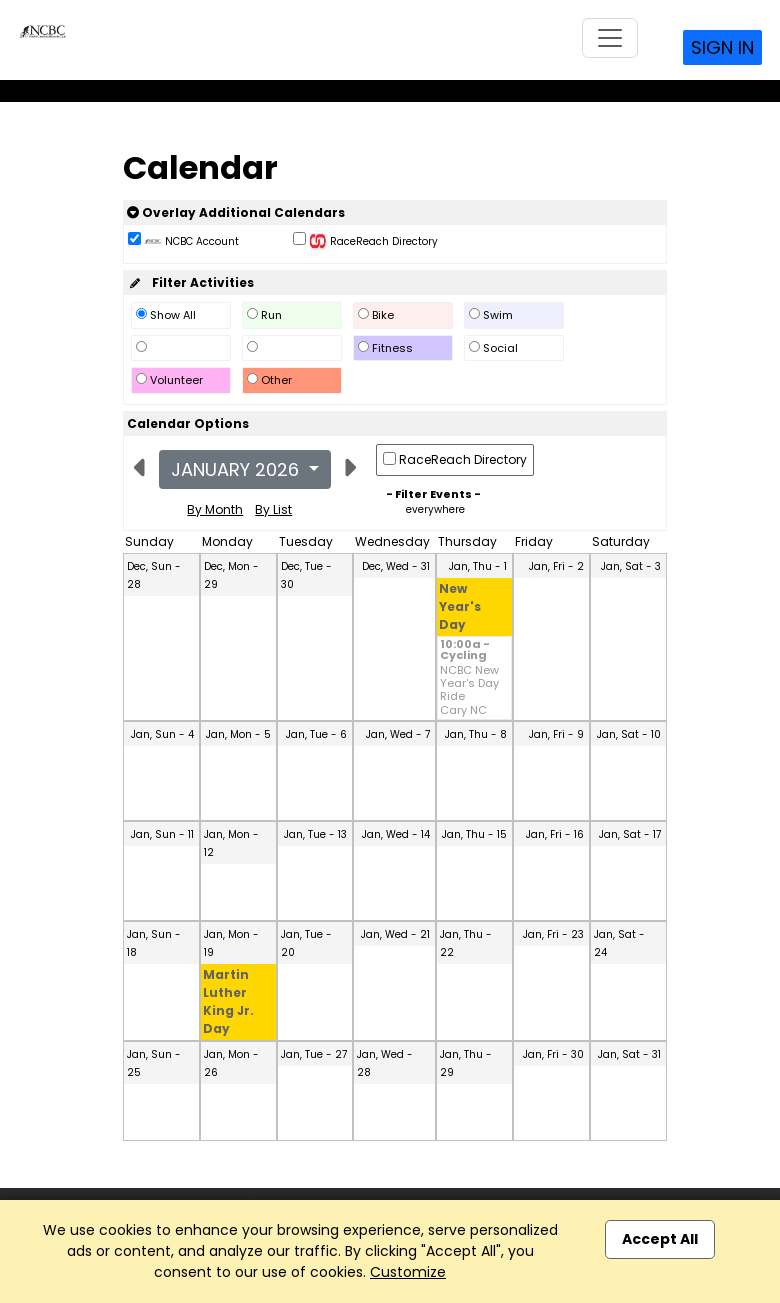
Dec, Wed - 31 (396, 566)
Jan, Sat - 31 (629, 1054)
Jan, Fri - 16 (555, 834)
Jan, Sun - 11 (162, 834)
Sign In (722, 47)
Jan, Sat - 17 (630, 834)
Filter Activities (190, 282)
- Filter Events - (433, 494)
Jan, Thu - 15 (474, 834)
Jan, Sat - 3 (631, 566)
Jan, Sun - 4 (162, 734)
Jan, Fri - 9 (556, 734)
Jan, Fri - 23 (553, 934)
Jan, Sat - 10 (629, 734)
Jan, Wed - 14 (396, 834)
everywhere (435, 509)
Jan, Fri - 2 (556, 566)
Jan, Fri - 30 (553, 1054)
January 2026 (237, 469)
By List (273, 509)
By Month (215, 509)
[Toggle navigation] (610, 38)
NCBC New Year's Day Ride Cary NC (469, 690)
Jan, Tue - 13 (315, 834)
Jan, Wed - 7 (398, 734)
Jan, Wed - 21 (395, 934)
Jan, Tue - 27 (314, 1054)
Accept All (660, 1239)
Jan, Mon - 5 (238, 734)
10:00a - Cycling (465, 651)
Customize (408, 1272)
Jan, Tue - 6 (316, 734)
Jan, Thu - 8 (476, 734)
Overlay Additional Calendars (236, 212)
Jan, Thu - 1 (478, 566)
